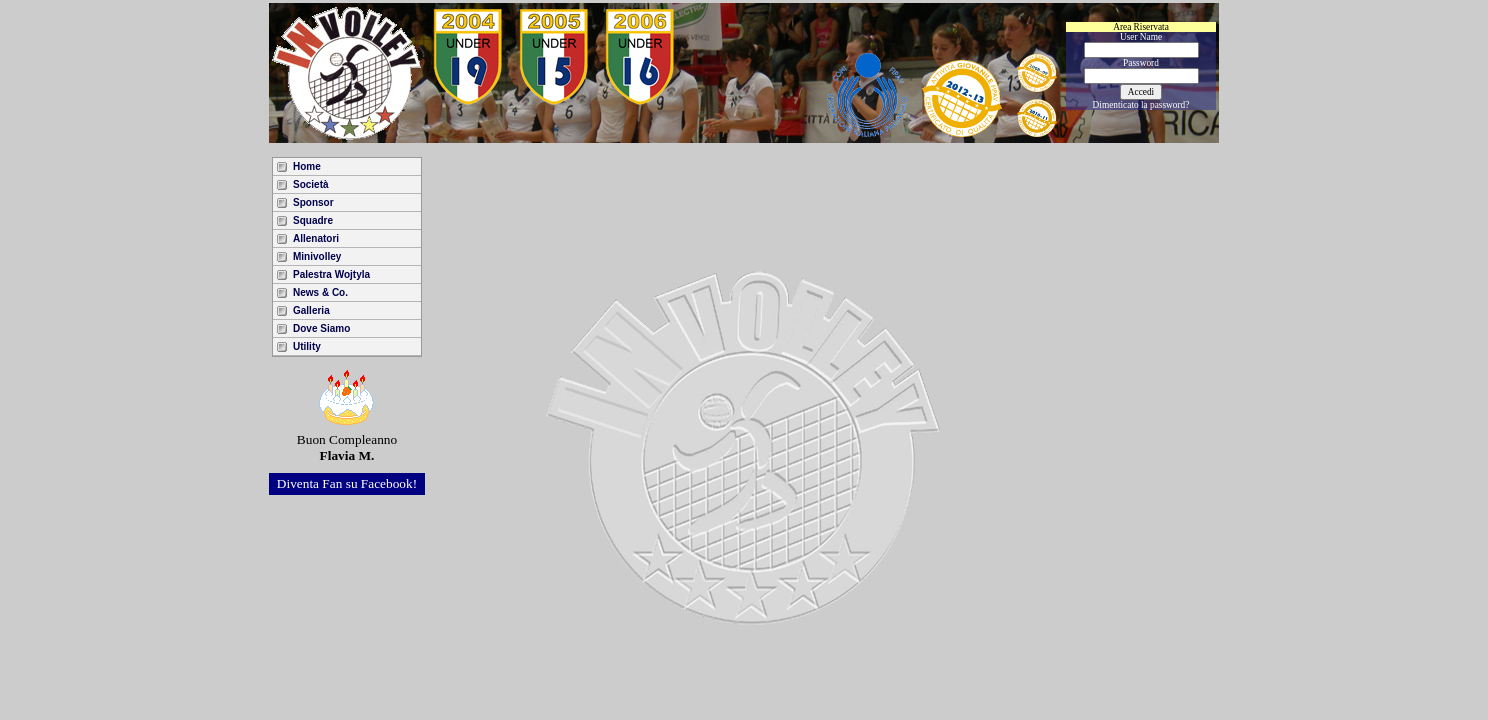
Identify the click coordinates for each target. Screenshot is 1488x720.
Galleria (311, 310)
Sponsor (313, 202)
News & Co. (320, 292)
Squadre (313, 220)
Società (311, 184)
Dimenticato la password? (1141, 105)
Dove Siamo (321, 328)
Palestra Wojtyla (331, 274)
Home (307, 166)
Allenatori (316, 238)
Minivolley (317, 256)
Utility (307, 346)
